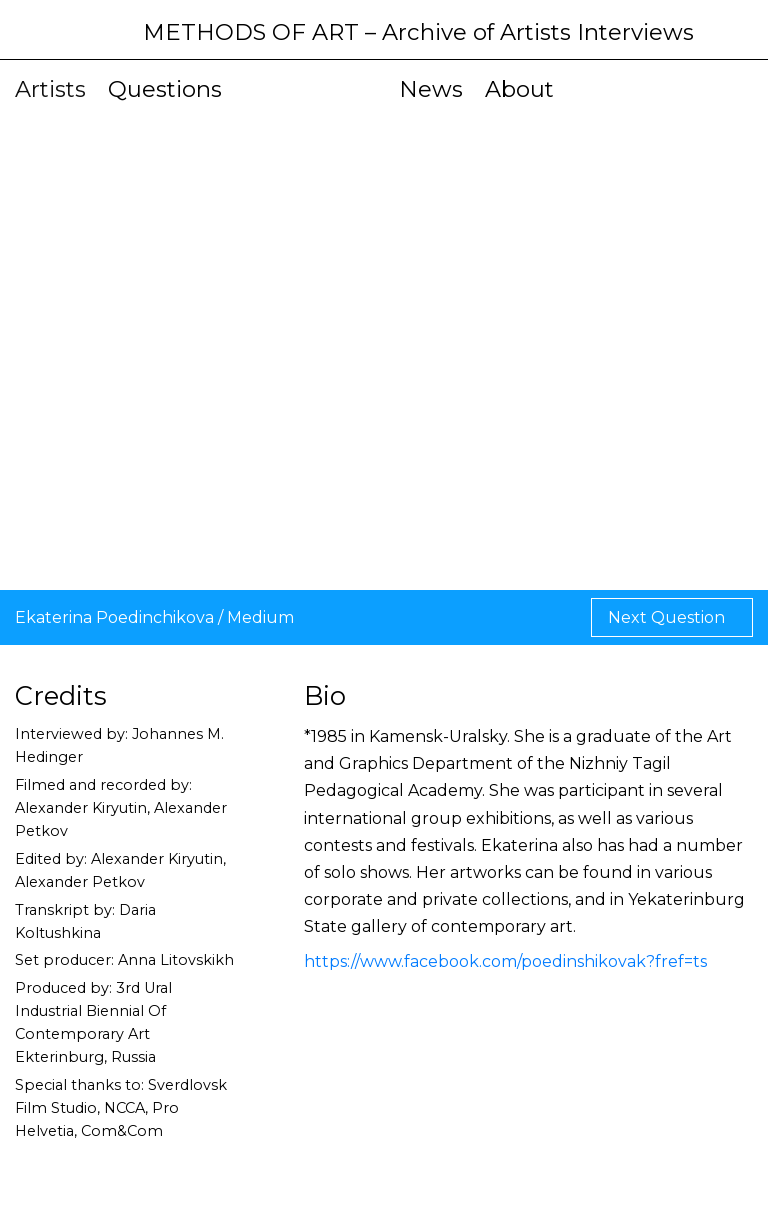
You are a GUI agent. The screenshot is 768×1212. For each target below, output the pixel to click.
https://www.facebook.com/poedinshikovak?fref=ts (505, 961)
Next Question (668, 617)
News (431, 89)
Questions (165, 89)
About (519, 89)
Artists (50, 89)
